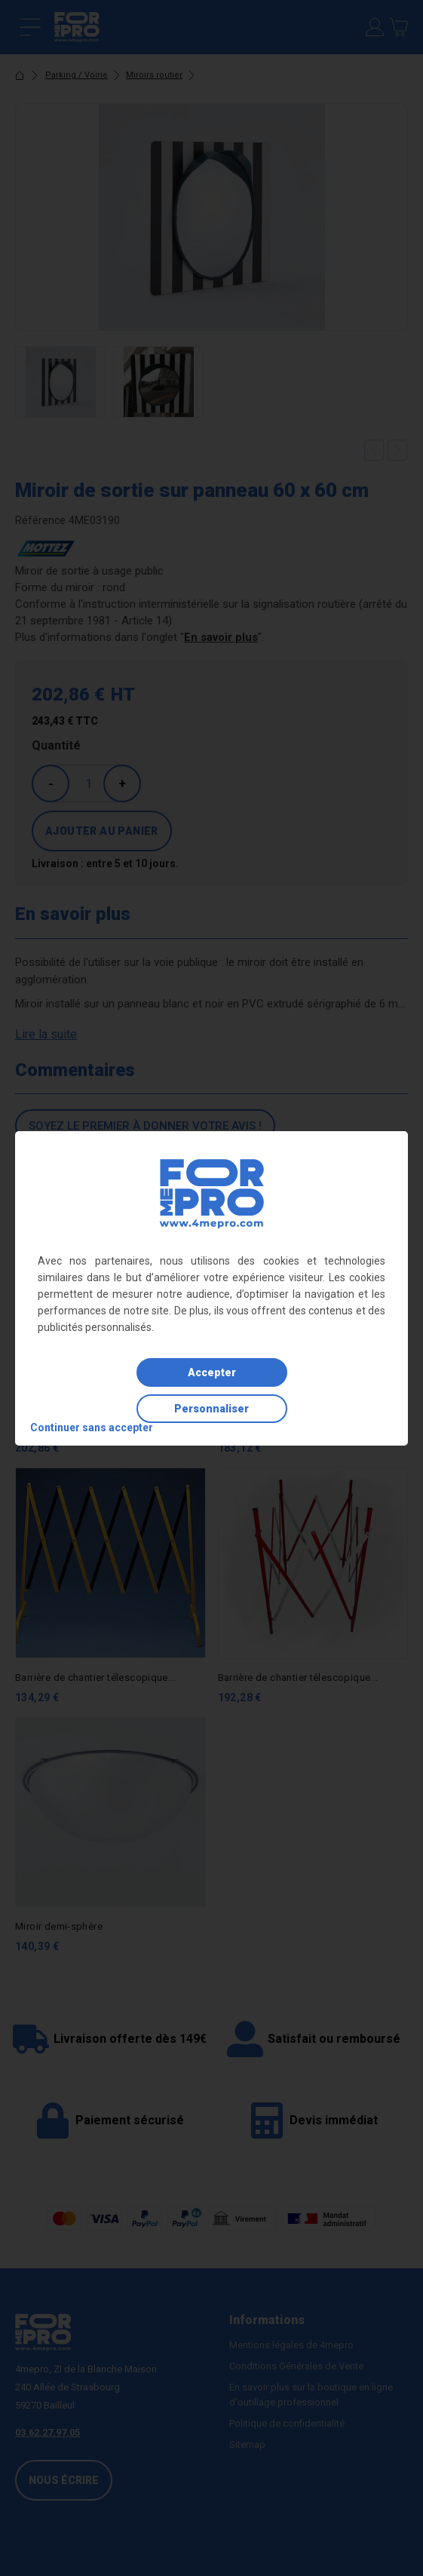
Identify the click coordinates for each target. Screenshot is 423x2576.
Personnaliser (211, 1409)
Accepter (212, 1372)
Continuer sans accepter (91, 1427)
